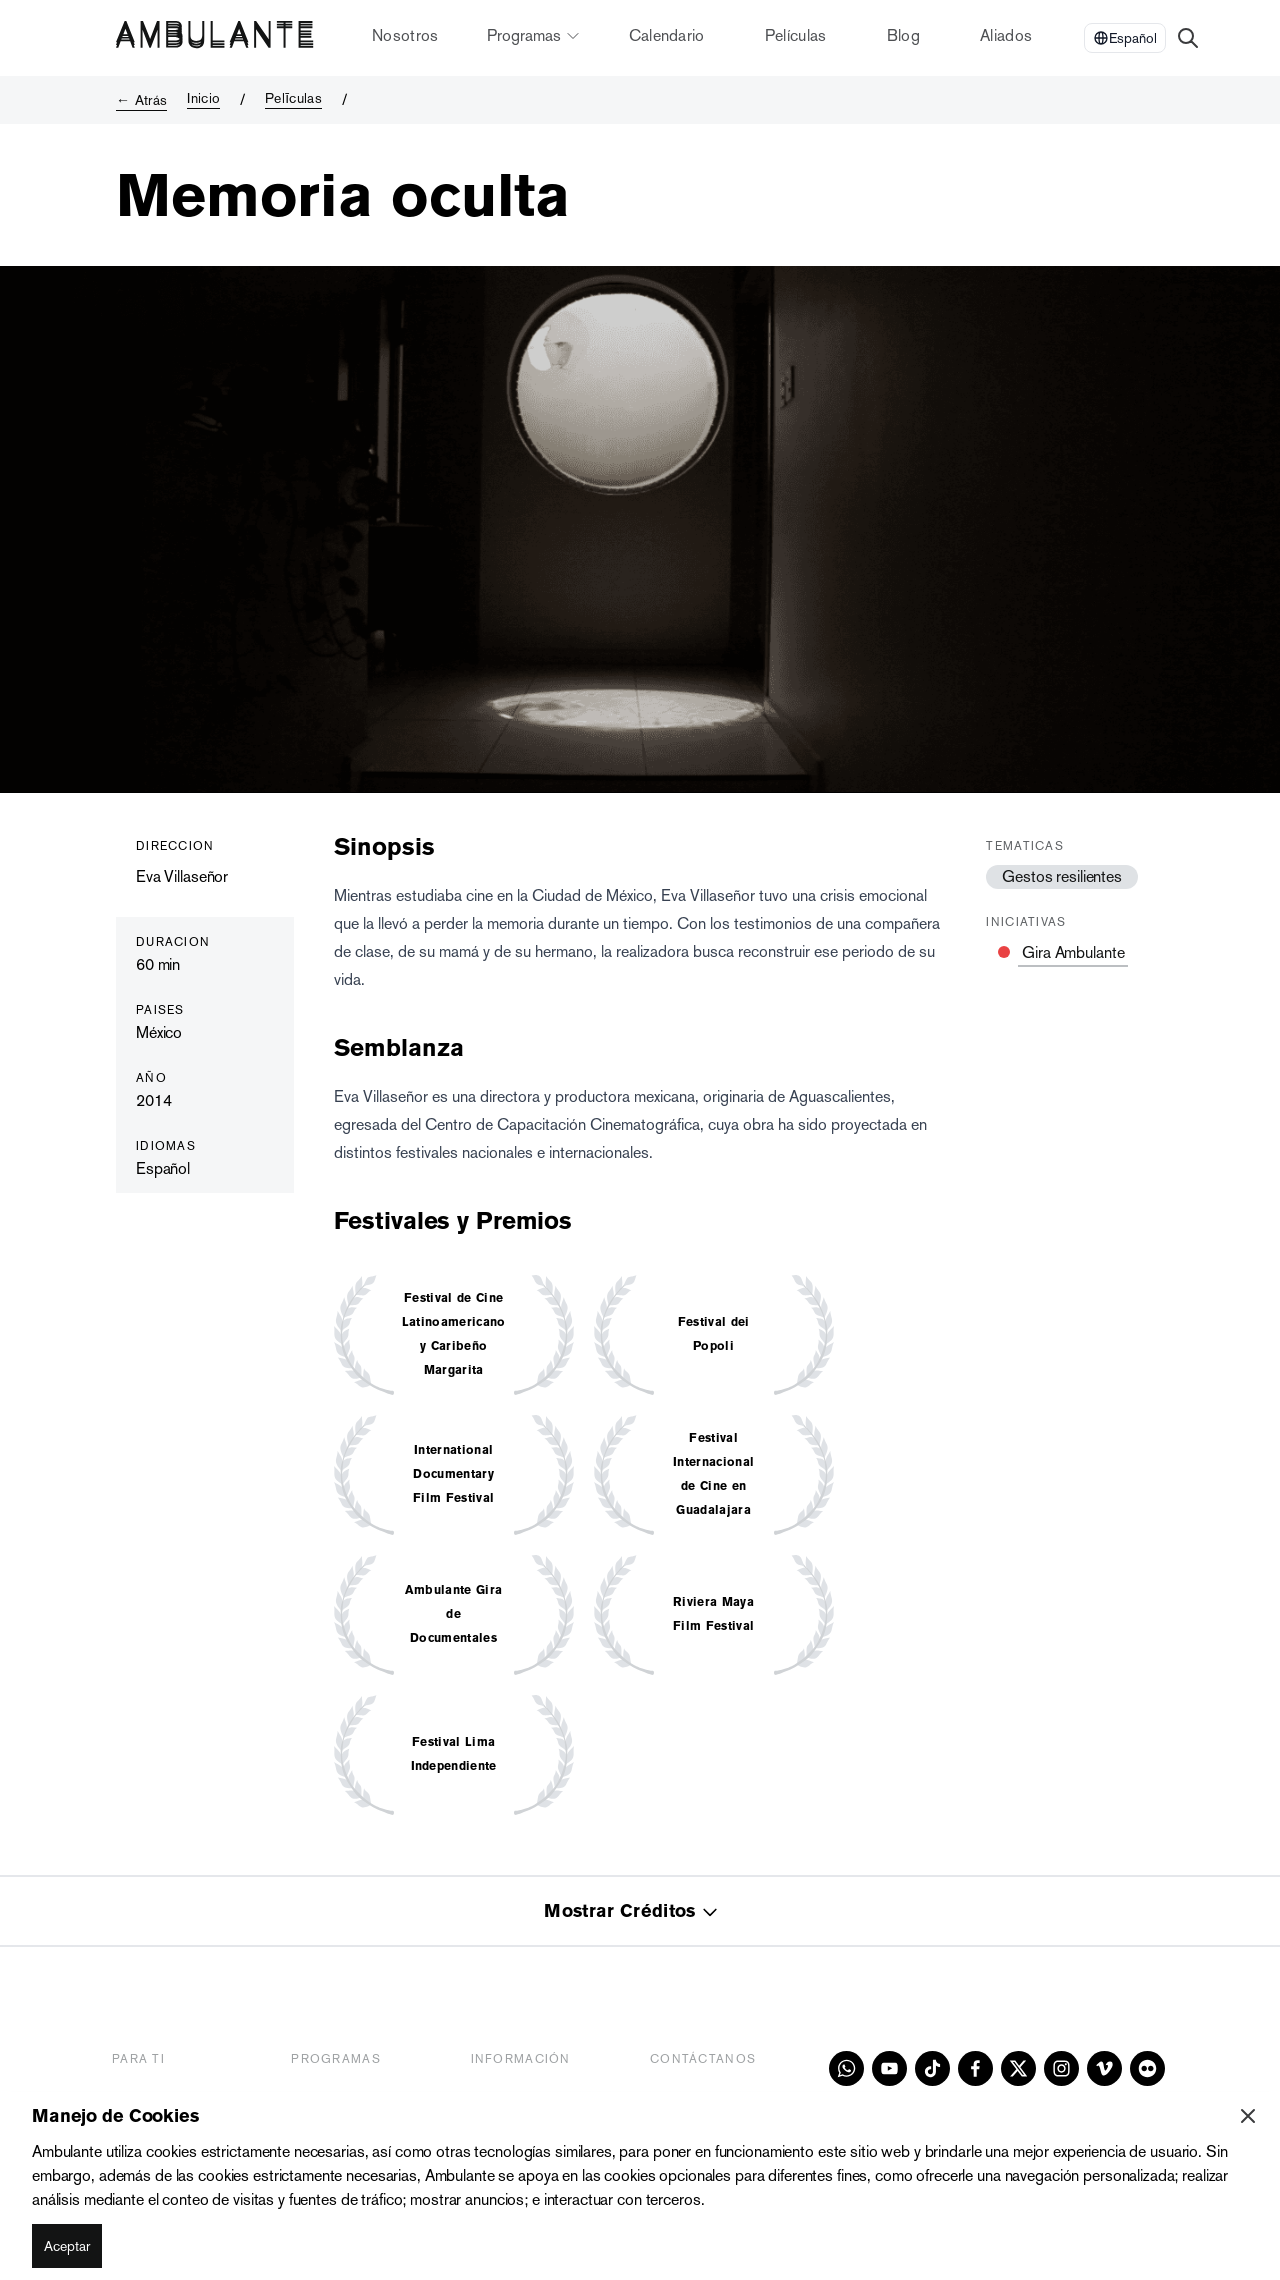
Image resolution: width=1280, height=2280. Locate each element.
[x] (1018, 2068)
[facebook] (975, 2068)
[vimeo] (1104, 2068)
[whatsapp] (846, 2068)
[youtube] (889, 2068)
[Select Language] (1125, 38)
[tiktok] (932, 2068)
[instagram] (1061, 2068)
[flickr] (1147, 2068)
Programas (534, 35)
